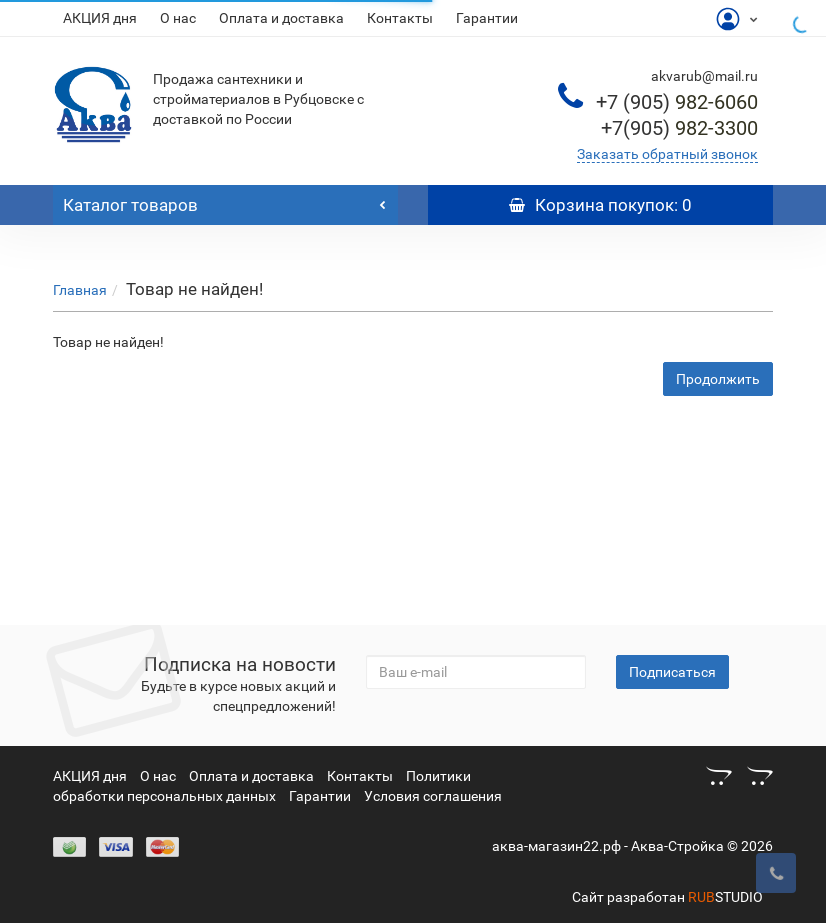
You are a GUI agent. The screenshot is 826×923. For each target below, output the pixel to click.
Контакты (400, 18)
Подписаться (672, 672)
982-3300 (679, 128)
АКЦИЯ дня (100, 18)
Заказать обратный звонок (667, 154)
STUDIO (725, 897)
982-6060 (677, 102)
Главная (80, 290)
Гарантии (487, 18)
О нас (178, 18)
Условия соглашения (433, 796)
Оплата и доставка (281, 18)
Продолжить (718, 379)
